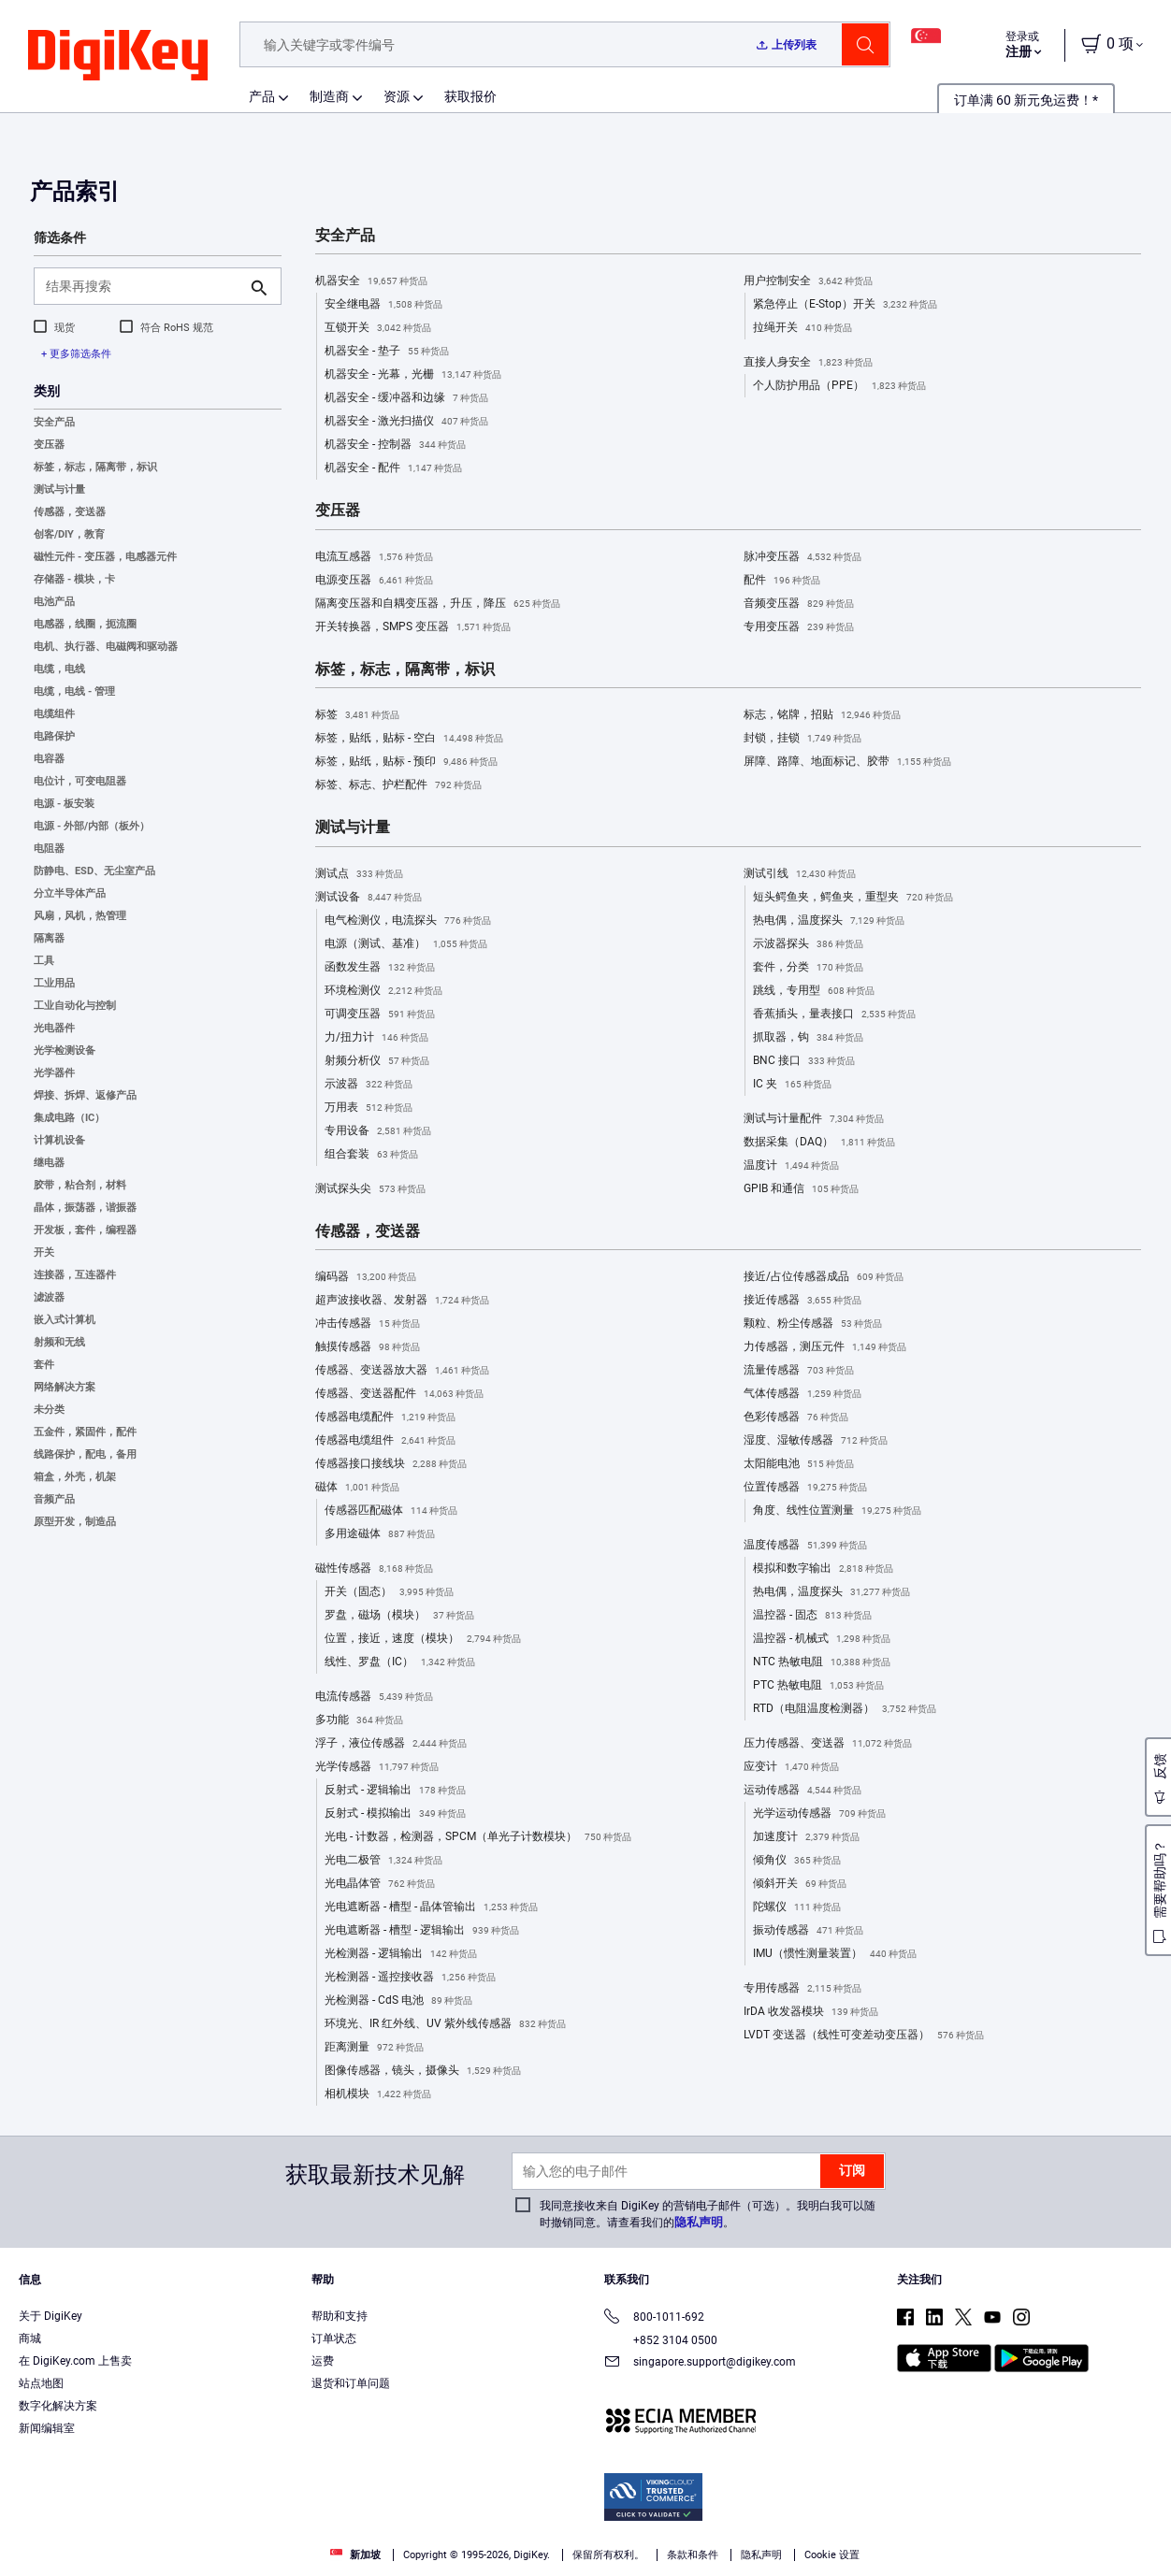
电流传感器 (374, 1697)
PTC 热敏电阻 (818, 1686)
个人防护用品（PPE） (839, 386)
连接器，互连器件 (75, 1275)
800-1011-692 (654, 2318)
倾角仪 (797, 1860)
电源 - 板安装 (64, 804)
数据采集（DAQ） (819, 1142)
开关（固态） (389, 1592)
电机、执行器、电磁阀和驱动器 (106, 646)
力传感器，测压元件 (825, 1347)
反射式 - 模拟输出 (395, 1814)
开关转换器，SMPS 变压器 (413, 627)
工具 (44, 961)
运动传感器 (802, 1790)
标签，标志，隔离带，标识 (95, 467)
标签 (357, 715)
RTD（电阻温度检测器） (844, 1709)
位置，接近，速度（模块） (423, 1639)
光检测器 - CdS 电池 (398, 2001)
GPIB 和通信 (801, 1189)
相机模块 (378, 2094)
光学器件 (54, 1073)
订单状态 (333, 2338)
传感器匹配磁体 (391, 1511)
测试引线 (800, 874)
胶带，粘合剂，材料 (80, 1185)
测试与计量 (59, 489)
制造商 (329, 96)
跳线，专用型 (814, 991)
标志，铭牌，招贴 (822, 715)
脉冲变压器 (802, 557)
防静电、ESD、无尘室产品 (94, 871)
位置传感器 (805, 1487)
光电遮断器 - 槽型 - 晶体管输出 (431, 1907)
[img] (118, 56)
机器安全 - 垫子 (387, 351)
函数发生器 (380, 968)
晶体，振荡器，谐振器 (85, 1207)
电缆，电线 (59, 669)
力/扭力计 (376, 1038)
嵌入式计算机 (64, 1320)
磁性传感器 (374, 1569)
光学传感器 (377, 1767)
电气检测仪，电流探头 (408, 921)
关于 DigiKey (50, 2316)
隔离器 (49, 938)
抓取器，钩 (808, 1038)
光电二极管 (383, 1860)
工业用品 (54, 983)
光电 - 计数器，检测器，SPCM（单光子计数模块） (478, 1837)
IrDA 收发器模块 (811, 2012)
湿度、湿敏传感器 (816, 1441)
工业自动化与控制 (75, 1005)
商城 (30, 2338)
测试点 (359, 874)
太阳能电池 (799, 1464)
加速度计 (806, 1837)
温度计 (791, 1166)
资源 (396, 96)
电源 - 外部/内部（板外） (92, 826)
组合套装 (371, 1155)
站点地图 (41, 2383)
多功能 (359, 1720)
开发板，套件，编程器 (85, 1230)
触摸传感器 (367, 1347)
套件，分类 (808, 968)
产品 (262, 96)
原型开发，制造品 (75, 1522)
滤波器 (49, 1297)
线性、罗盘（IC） (400, 1662)
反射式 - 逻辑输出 (395, 1790)
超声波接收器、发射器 (402, 1300)
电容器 (49, 759)
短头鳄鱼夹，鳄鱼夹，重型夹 (853, 897)
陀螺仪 (797, 1907)
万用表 (368, 1108)
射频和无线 (59, 1342)
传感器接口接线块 (391, 1464)
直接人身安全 (808, 363)
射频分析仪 (377, 1061)
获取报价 (470, 96)
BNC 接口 (804, 1061)
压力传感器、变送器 (828, 1744)
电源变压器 (374, 580)
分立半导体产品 (70, 893)
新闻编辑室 (47, 2428)
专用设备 (378, 1131)
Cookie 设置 (832, 2555)
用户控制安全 (808, 281)
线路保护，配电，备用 (85, 1454)
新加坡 (355, 2555)
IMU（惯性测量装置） (835, 1954)
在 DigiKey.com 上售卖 (75, 2360)
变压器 (49, 444)
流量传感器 (799, 1371)
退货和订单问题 (350, 2383)
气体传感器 (802, 1394)
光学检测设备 (64, 1050)
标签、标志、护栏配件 (398, 785)
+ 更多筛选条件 (76, 354)
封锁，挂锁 (802, 738)
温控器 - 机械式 (821, 1639)
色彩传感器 (796, 1417)
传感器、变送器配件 (399, 1394)
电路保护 (54, 736)
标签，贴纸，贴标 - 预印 (406, 762)
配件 (782, 580)
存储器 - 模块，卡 (74, 579)
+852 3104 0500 (660, 2340)
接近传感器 (802, 1300)
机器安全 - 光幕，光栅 (413, 375)
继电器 (49, 1163)
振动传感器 (808, 1931)
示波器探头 (808, 944)
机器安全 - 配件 (393, 468)
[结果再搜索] (142, 286)
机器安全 (371, 281)
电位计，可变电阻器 (80, 781)
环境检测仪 (383, 991)
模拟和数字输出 (823, 1569)
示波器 (368, 1084)
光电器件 (54, 1028)
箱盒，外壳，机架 (75, 1477)
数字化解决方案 (58, 2405)
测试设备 (368, 897)
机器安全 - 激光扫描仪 (406, 421)
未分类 (49, 1409)
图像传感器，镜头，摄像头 (423, 2071)
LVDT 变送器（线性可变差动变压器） (864, 2035)
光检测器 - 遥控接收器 (410, 1977)
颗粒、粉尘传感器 (813, 1324)
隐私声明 (698, 2222)
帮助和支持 (339, 2316)
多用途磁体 (380, 1534)
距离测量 (374, 2047)
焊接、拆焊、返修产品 (85, 1095)
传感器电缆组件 (385, 1441)
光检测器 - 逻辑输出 (401, 1954)
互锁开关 (378, 328)
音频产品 (54, 1499)
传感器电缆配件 (385, 1417)
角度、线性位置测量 (837, 1511)
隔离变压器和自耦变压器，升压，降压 (437, 604)
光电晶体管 (380, 1884)
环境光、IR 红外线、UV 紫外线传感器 (445, 2024)
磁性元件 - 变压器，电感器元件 (105, 557)
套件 (44, 1365)
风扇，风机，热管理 (80, 916)
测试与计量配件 (814, 1119)
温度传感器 (805, 1545)
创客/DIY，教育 (69, 534)
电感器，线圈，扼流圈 (85, 624)
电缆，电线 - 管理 (74, 691)
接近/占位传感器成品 (824, 1277)
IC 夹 (792, 1084)
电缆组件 (54, 714)
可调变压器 (380, 1014)
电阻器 (49, 848)
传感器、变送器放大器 (402, 1371)
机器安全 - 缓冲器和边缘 (406, 398)
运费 (322, 2360)
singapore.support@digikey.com (700, 2363)
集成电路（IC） (69, 1118)
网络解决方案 (64, 1387)
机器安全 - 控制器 (395, 445)
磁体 (357, 1487)
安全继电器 (383, 305)
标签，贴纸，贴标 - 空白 (409, 738)
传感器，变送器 (70, 512)
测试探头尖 (370, 1189)
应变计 (791, 1767)
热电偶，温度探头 (828, 921)
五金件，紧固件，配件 (85, 1432)
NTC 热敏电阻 (821, 1662)
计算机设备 (59, 1140)
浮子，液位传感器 (391, 1744)
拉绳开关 (802, 328)
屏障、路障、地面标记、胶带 (847, 762)
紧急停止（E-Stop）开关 (845, 305)
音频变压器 (799, 604)
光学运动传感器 (819, 1814)
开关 (44, 1252)
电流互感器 (374, 557)
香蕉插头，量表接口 (834, 1014)
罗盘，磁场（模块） (399, 1616)
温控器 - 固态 (812, 1616)
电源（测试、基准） (406, 944)
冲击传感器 (367, 1324)
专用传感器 (802, 1989)
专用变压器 (799, 627)
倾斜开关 (799, 1884)
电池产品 (54, 602)
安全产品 (54, 422)
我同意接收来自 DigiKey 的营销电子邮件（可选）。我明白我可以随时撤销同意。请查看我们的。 (707, 2214)
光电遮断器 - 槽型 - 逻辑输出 (422, 1931)
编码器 (365, 1277)
